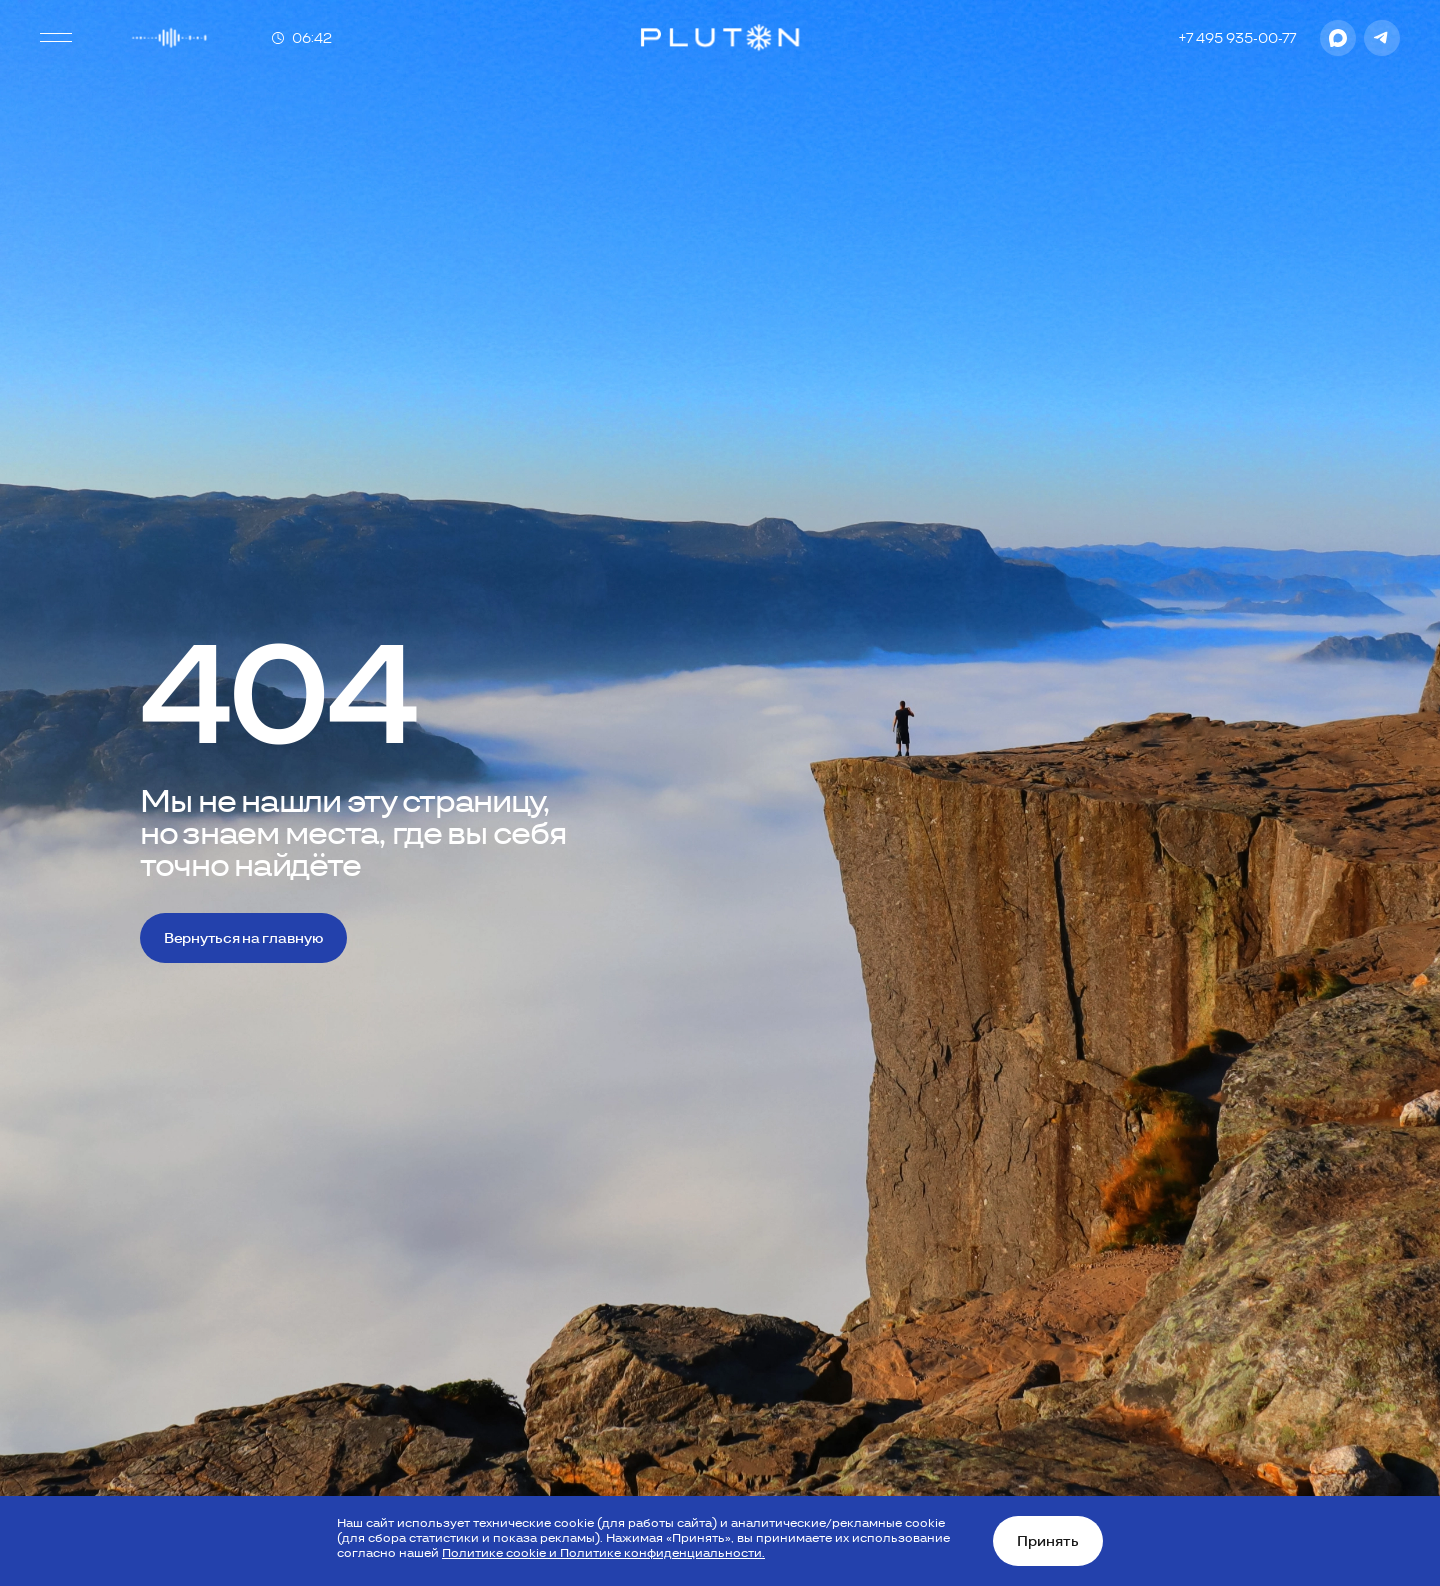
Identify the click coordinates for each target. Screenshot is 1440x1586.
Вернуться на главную (243, 938)
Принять (1048, 1541)
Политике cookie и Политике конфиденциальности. (603, 1552)
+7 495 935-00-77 (1237, 38)
